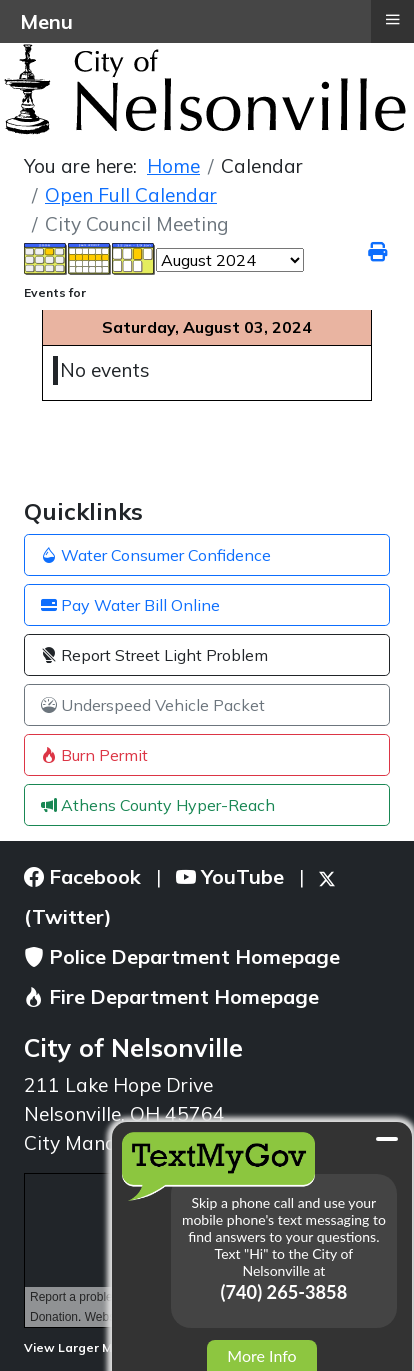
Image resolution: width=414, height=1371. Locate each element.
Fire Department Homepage (171, 996)
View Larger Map (83, 1347)
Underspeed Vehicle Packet (153, 705)
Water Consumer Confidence (156, 555)
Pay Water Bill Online (130, 605)
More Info (261, 1355)
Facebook (82, 876)
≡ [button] (392, 19)
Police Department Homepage (182, 956)
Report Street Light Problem (154, 655)
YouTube (230, 876)
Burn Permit (94, 755)
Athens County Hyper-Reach (158, 805)
